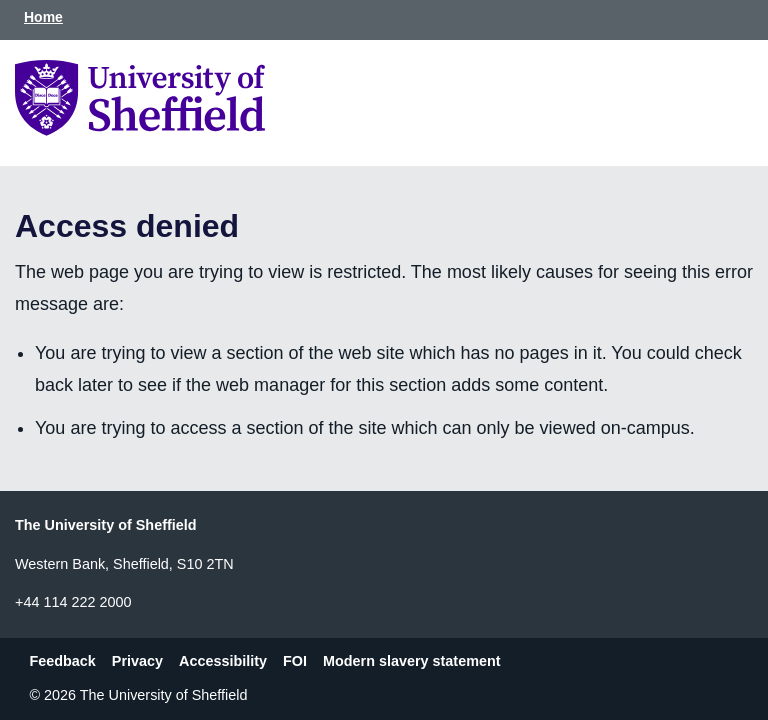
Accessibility (223, 661)
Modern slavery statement (412, 661)
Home (43, 17)
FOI (295, 661)
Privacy (137, 661)
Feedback (62, 661)
